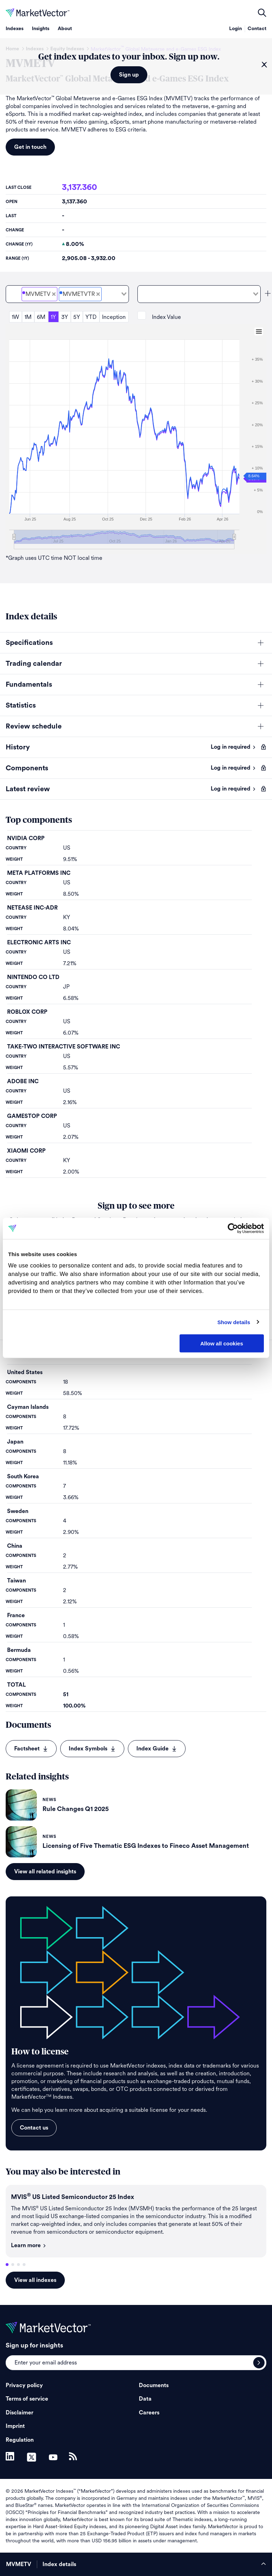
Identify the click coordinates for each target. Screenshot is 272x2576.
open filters (262, 13)
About (65, 28)
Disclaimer (19, 2412)
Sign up (129, 75)
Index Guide (156, 1748)
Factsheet (31, 1748)
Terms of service (27, 2399)
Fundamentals (29, 684)
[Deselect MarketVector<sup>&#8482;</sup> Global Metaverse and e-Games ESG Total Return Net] (98, 294)
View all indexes (35, 2280)
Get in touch (30, 147)
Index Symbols (92, 1748)
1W (15, 317)
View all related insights (45, 1871)
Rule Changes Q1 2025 (75, 1809)
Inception (114, 317)
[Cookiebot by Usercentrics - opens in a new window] (233, 1228)
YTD (91, 317)
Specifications (29, 642)
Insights (40, 28)
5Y (76, 317)
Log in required (233, 747)
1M (28, 317)
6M (41, 317)
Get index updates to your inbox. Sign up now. (129, 57)
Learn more (28, 2245)
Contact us (34, 2128)
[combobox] (67, 294)
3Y (64, 317)
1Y (53, 317)
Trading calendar (34, 663)
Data (145, 2399)
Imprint (15, 2426)
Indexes (14, 28)
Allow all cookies (221, 1343)
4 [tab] (24, 2264)
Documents (154, 2385)
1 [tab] (7, 2264)
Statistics (21, 705)
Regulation (20, 2440)
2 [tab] (12, 2264)
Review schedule (34, 726)
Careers (149, 2412)
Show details (233, 1322)
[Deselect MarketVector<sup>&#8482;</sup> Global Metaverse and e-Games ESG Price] (54, 294)
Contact (257, 28)
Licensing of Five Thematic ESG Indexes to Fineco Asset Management (145, 1846)
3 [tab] (18, 2264)
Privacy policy (24, 2385)
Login (235, 28)
